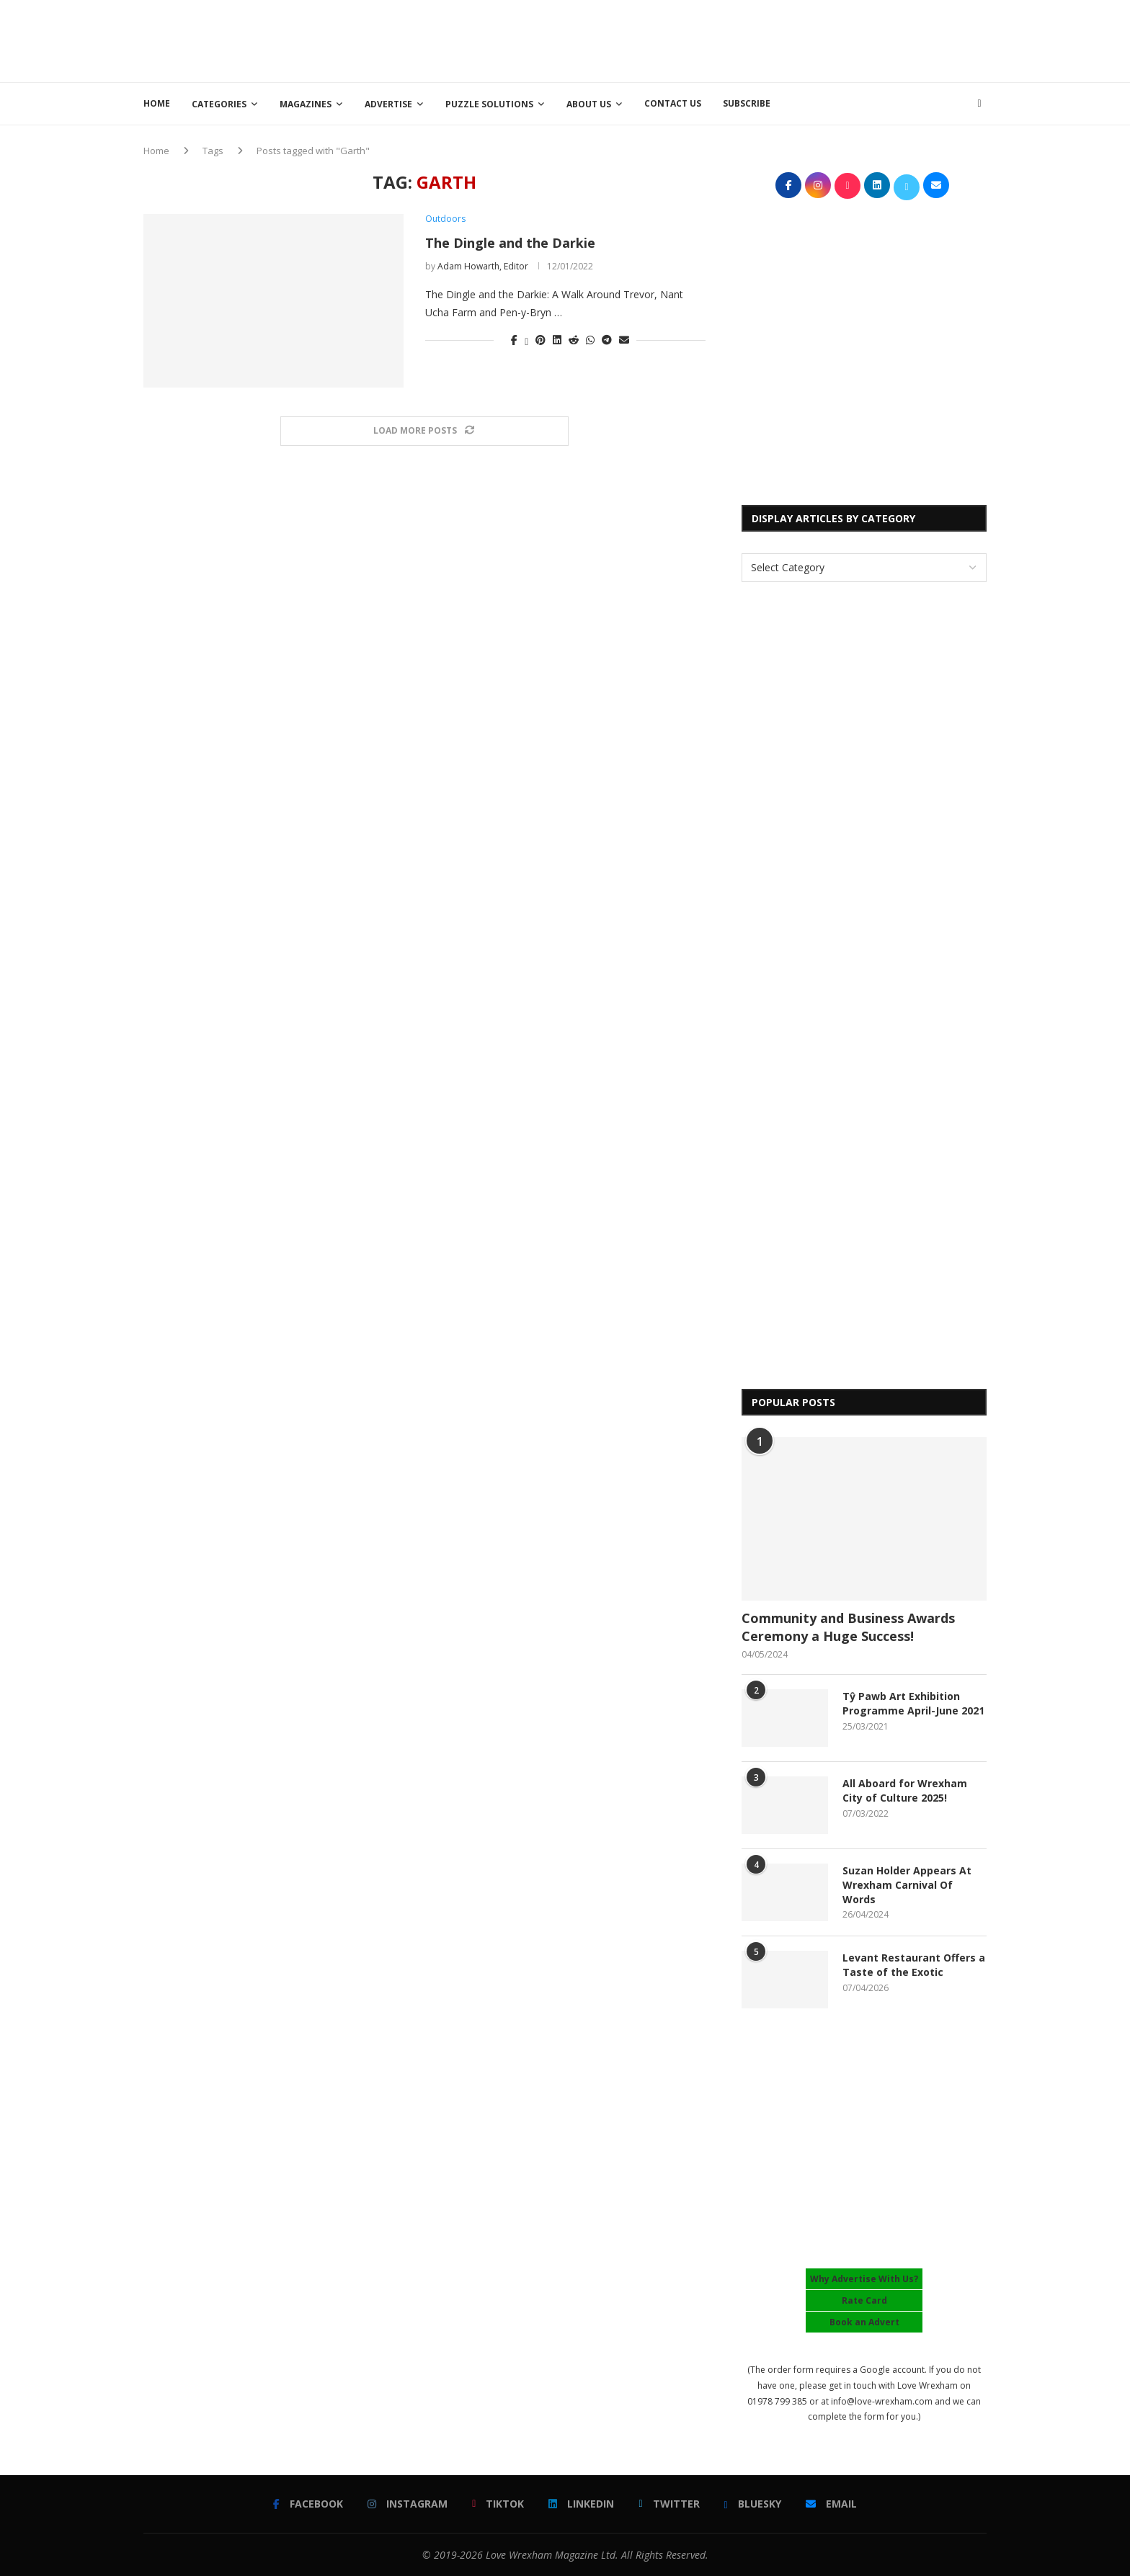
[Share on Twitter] (526, 339)
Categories (219, 104)
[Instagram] (408, 2504)
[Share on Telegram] (607, 339)
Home (156, 103)
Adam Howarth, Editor (482, 266)
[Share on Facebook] (514, 339)
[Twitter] (669, 2504)
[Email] (831, 2504)
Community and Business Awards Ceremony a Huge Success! (848, 1627)
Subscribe (746, 103)
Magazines (306, 104)
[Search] (979, 104)
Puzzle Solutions (489, 104)
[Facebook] (308, 2504)
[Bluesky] (752, 2504)
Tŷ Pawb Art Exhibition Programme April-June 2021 (913, 1703)
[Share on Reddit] (574, 339)
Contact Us (672, 103)
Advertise (388, 104)
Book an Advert (864, 2322)
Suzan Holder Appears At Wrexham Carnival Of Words (906, 1884)
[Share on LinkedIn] (557, 339)
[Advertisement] (724, 39)
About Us (588, 104)
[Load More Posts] (424, 431)
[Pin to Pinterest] (540, 339)
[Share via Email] (624, 339)
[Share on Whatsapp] (590, 339)
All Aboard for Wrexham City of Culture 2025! (904, 1790)
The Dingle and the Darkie (510, 242)
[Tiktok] (498, 2504)
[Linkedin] (581, 2504)
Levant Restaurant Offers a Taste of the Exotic (913, 1965)
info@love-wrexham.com (882, 2401)
